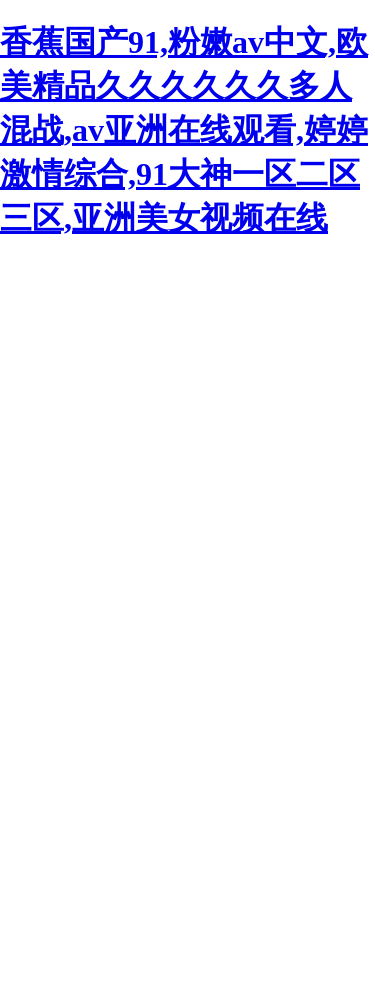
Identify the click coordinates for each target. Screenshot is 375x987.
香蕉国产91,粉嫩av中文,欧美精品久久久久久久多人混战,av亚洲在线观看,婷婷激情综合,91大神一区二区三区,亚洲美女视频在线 (184, 130)
